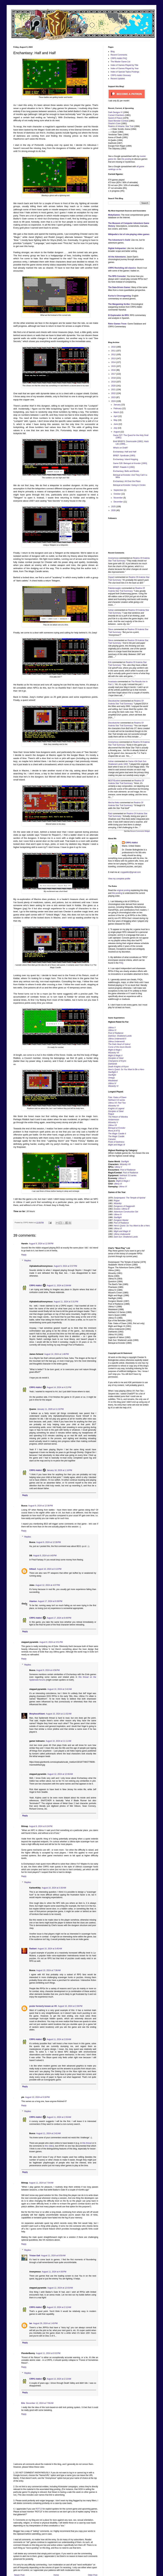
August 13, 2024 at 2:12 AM (59, 2307)
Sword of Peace (115, 118)
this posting (126, 159)
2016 (113, 370)
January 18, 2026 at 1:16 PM (59, 1470)
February (118, 408)
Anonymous (113, 558)
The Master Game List (120, 61)
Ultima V (112, 1027)
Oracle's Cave (114, 123)
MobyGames (114, 215)
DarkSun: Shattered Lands (120, 1036)
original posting (123, 890)
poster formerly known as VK (43, 2006)
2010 (113, 347)
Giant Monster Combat (118, 121)
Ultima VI (118, 1184)
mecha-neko (113, 802)
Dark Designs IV (115, 112)
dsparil (111, 577)
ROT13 (39, 2509)
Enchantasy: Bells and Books (126, 471)
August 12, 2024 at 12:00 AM (60, 1774)
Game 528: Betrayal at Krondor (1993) (130, 463)
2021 (113, 389)
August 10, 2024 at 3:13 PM (49, 1569)
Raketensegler (114, 588)
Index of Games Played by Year (125, 68)
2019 (113, 382)
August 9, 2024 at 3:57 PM (65, 1266)
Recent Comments (119, 55)
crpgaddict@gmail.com (130, 872)
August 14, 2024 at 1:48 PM (56, 1354)
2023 (113, 397)
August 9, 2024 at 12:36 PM (41, 1243)
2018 (113, 378)
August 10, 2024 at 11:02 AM (58, 1714)
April (116, 416)
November (118, 498)
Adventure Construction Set (126, 1212)
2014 (113, 362)
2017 (113, 374)
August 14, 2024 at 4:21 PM (59, 1387)
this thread (87, 2143)
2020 (113, 386)
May (116, 420)
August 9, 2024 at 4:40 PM (44, 1555)
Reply (23, 1255)
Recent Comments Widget (140, 831)
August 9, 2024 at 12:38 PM (40, 1506)
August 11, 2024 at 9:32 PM (48, 2353)
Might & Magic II (115, 1055)
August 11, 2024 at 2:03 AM (59, 2039)
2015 (113, 366)
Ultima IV (112, 1083)
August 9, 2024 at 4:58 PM (48, 1670)
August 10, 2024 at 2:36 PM (70, 2006)
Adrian (111, 610)
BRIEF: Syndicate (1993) (124, 455)
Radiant (33, 1948)
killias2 (32, 1569)
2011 (113, 351)
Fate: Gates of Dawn (117, 1097)
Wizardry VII (125, 1164)
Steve (110, 629)
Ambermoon (113, 1119)
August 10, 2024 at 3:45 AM (50, 1948)
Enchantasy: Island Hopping (125, 459)
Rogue (111, 1114)
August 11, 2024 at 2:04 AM (59, 1285)
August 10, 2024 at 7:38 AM (48, 1970)
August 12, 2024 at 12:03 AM (60, 2288)
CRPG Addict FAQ (119, 58)
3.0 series (116, 1100)
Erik (110, 662)
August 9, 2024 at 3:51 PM (51, 1642)
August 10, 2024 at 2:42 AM (59, 1689)
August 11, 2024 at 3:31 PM (66, 1301)
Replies (27, 1261)
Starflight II (113, 1072)
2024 (113, 401)
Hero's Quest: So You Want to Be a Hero (126, 1069)
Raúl (110, 813)
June (116, 424)
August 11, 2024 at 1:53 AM (59, 2117)
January (117, 405)
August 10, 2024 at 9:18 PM (37, 2097)
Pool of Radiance (115, 1033)
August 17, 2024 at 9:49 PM (59, 1618)
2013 (113, 358)
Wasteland (112, 1080)
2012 (113, 354)
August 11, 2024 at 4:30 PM (54, 2272)
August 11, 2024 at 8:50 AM (53, 2255)
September (119, 490)
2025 (113, 506)
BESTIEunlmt (114, 780)
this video (49, 2146)
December (118, 502)
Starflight (112, 1075)
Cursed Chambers (116, 115)
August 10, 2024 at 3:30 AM (54, 1888)
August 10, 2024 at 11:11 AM (58, 1741)
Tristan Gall (34, 2255)
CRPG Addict (35, 1285)
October (117, 494)
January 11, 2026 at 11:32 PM (50, 1409)
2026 (113, 510)
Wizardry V (113, 1122)
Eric (23, 2403)
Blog (113, 51)
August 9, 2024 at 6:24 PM (40, 1826)
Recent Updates (118, 78)
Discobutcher (114, 701)
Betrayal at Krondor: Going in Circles (129, 485)
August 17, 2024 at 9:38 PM (50, 1601)
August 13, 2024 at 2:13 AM (59, 2379)
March (117, 412)
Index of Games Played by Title (124, 65)
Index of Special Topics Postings (125, 72)
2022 (113, 393)
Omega (111, 1078)
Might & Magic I (115, 1050)
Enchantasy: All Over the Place (127, 481)
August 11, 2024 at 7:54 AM (41, 2183)
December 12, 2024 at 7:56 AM (39, 2403)
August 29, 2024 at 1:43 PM (45, 2323)
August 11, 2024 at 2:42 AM (48, 2133)
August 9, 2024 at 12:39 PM (48, 1542)
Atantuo (33, 1601)
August (117, 432)
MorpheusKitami (37, 1714)
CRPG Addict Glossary (121, 75)
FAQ (121, 963)
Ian (30, 2323)
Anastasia (112, 681)
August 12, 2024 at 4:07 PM (47, 1585)
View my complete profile (119, 879)
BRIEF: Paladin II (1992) (124, 467)
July (116, 428)
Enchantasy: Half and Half (124, 452)
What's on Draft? (120, 448)
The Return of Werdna (118, 1117)
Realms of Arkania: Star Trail (120, 126)
